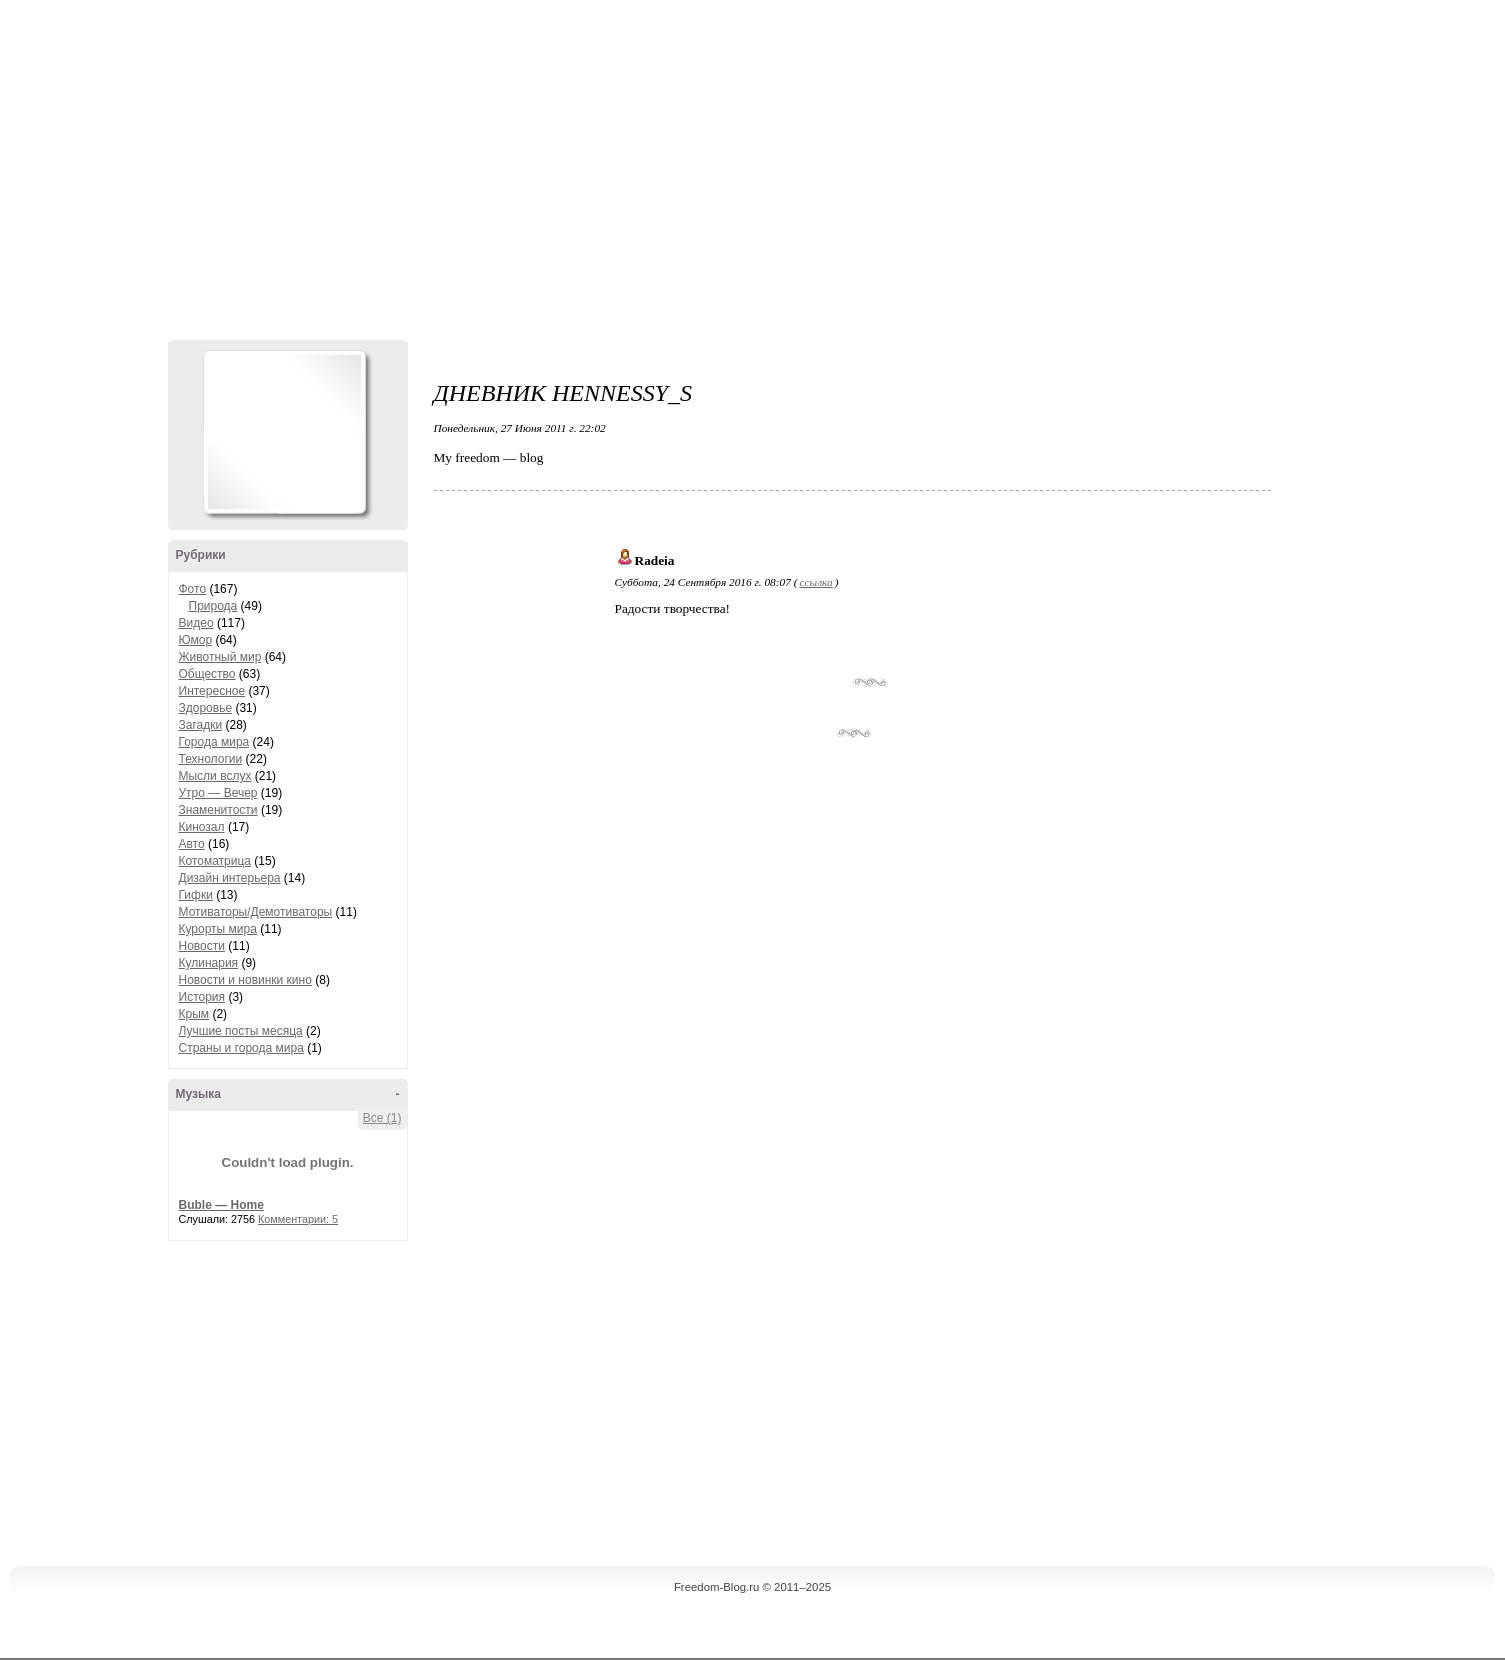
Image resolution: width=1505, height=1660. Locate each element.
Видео (196, 623)
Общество (207, 674)
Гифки (196, 895)
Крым (194, 1014)
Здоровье (206, 708)
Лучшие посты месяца (241, 1031)
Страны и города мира (241, 1048)
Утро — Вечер (218, 793)
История (202, 997)
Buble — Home (221, 1205)
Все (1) (382, 1118)
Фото (193, 589)
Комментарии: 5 (298, 1219)
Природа (213, 606)
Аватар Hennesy (284, 432)
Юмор (196, 640)
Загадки (201, 725)
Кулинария (209, 963)
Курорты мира (218, 929)
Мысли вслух (215, 776)
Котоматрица (215, 861)
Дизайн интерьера (230, 878)
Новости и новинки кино (245, 980)
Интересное (212, 691)
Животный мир (220, 657)
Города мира (214, 742)
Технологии (211, 759)
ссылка (815, 582)
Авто (192, 844)
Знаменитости (218, 810)
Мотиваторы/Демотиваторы (256, 912)
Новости (202, 946)
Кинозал (202, 827)
